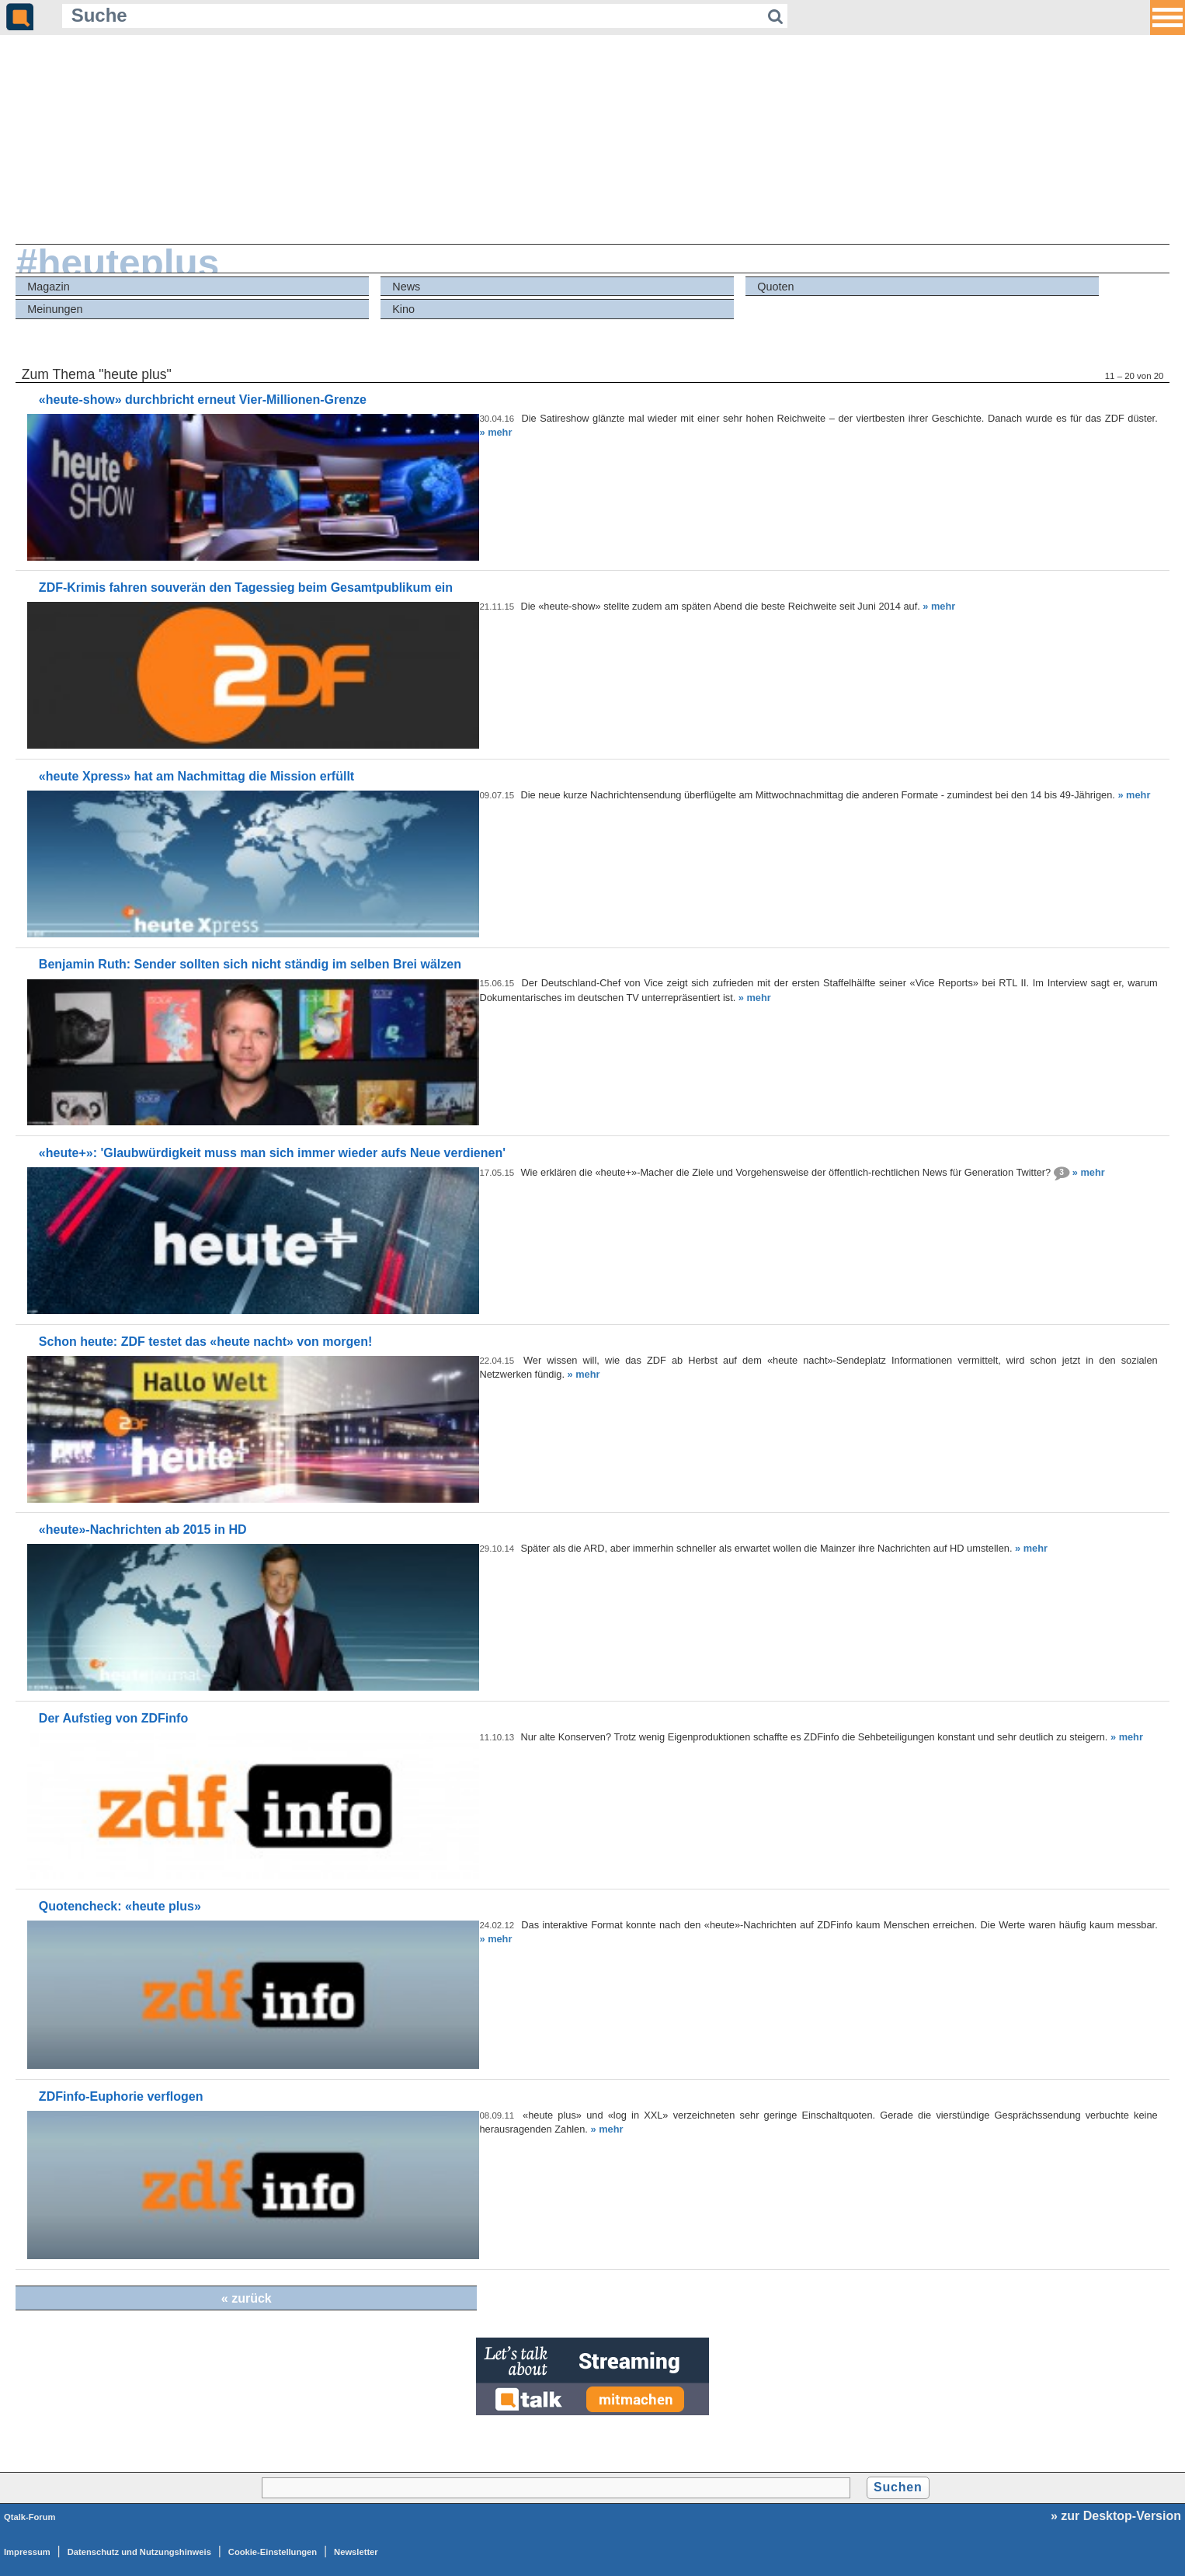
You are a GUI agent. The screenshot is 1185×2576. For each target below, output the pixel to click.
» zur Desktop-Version (1116, 2515)
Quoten (775, 286)
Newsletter (356, 2552)
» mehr (495, 432)
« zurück (246, 2298)
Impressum (27, 2552)
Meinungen (54, 309)
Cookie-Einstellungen (272, 2552)
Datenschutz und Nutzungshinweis (139, 2552)
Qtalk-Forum (30, 2517)
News (406, 286)
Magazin (48, 286)
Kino (403, 309)
